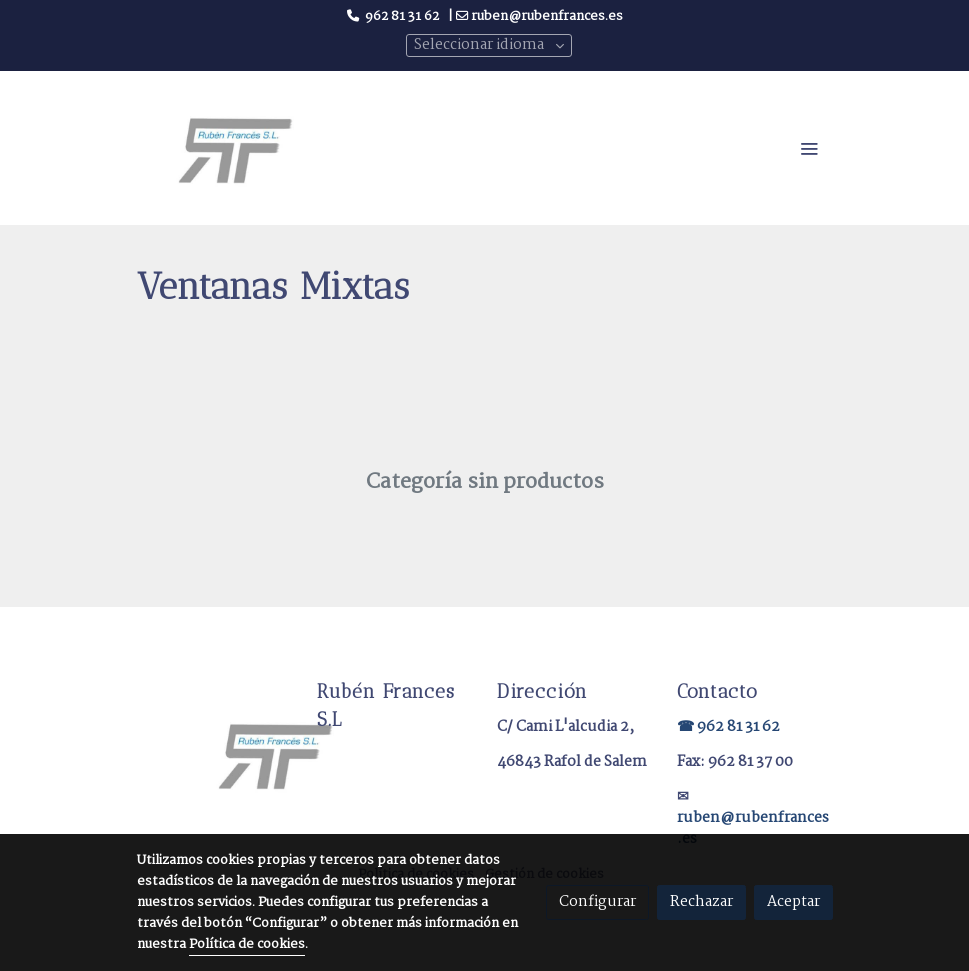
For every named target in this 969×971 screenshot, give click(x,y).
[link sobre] (215, 753)
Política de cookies (247, 944)
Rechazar (701, 902)
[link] (235, 147)
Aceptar (793, 902)
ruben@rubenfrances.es (753, 828)
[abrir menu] (809, 148)
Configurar (597, 902)
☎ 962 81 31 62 (728, 727)
